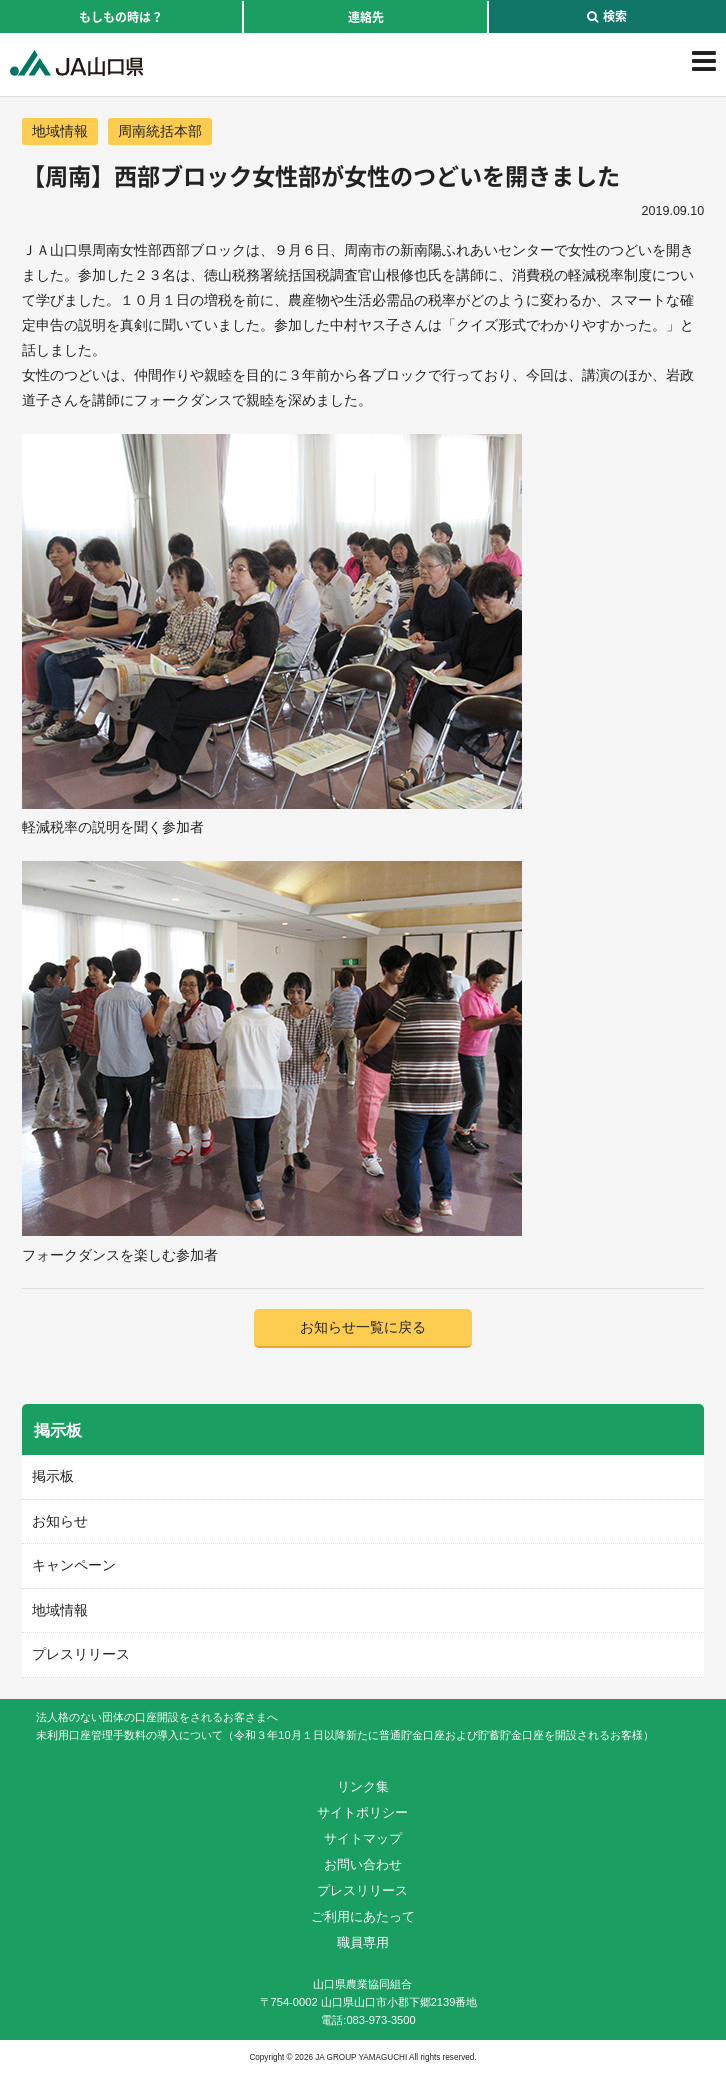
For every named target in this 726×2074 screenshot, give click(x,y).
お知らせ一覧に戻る (363, 1327)
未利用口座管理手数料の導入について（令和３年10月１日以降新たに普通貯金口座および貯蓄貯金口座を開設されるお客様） (344, 1735)
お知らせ (60, 1521)
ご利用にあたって (363, 1916)
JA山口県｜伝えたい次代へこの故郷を (76, 63)
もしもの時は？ (121, 17)
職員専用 (363, 1942)
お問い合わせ (363, 1864)
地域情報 (60, 131)
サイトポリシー (362, 1812)
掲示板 (53, 1476)
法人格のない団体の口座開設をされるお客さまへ (157, 1717)
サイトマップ (363, 1838)
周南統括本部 (160, 131)
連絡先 (366, 17)
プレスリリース (81, 1654)
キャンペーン (74, 1565)
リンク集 (363, 1786)
